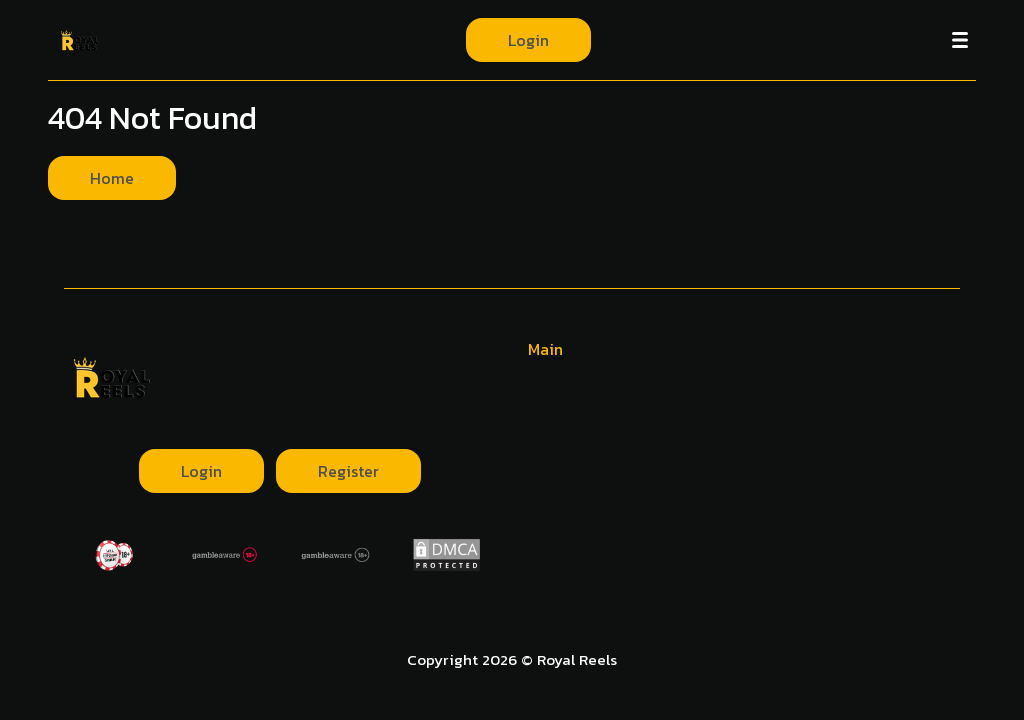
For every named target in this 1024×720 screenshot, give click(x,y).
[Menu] (960, 40)
